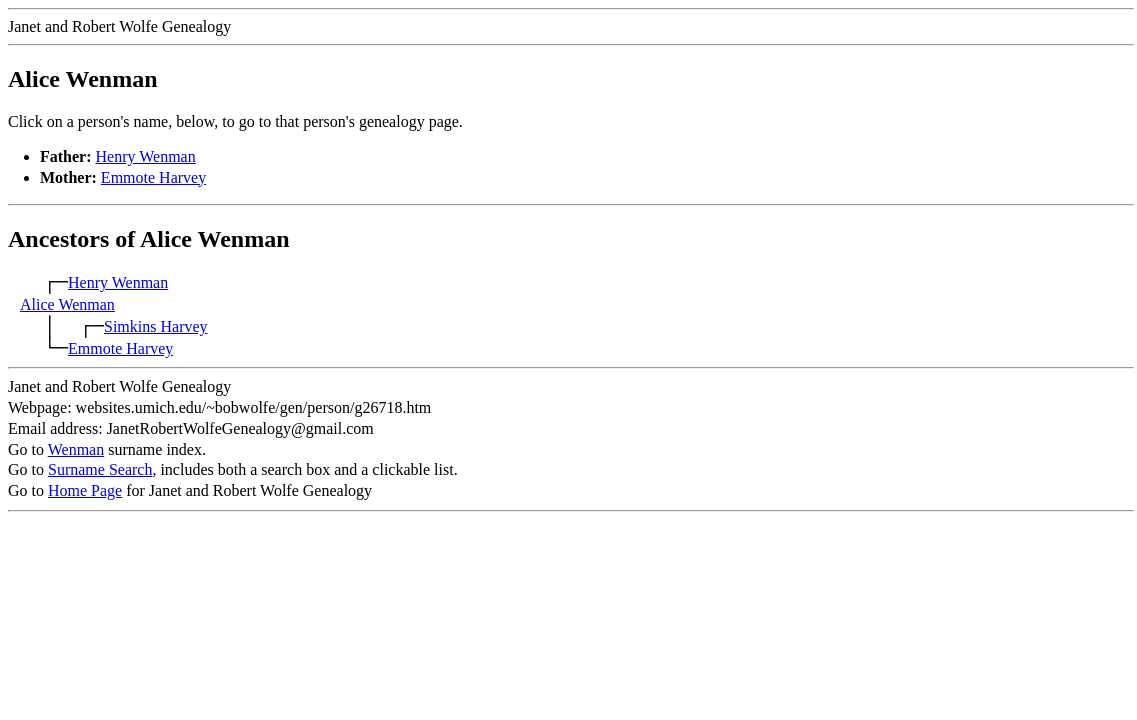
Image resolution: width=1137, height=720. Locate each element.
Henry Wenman (146, 156)
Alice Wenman (67, 304)
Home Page (85, 490)
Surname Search (100, 469)
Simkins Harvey (156, 326)
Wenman (76, 449)
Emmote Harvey (153, 177)
